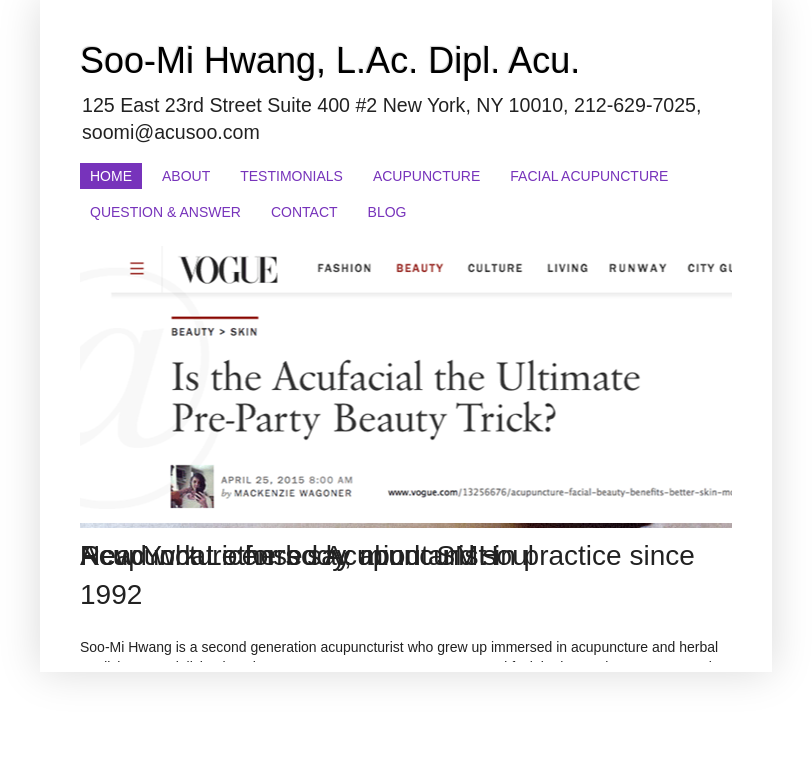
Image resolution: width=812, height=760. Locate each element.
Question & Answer (165, 212)
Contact (304, 212)
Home (111, 176)
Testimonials (291, 176)
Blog (387, 212)
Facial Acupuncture (589, 176)
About (186, 176)
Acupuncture (426, 176)
